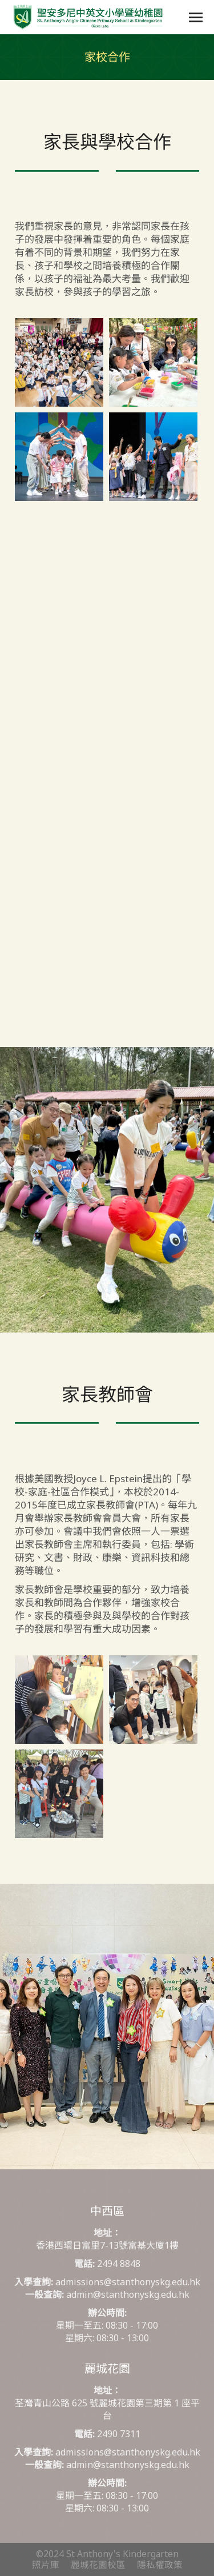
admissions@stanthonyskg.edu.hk (127, 2282)
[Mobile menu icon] (196, 17)
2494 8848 (118, 2263)
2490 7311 (118, 2433)
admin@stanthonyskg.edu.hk (127, 2294)
